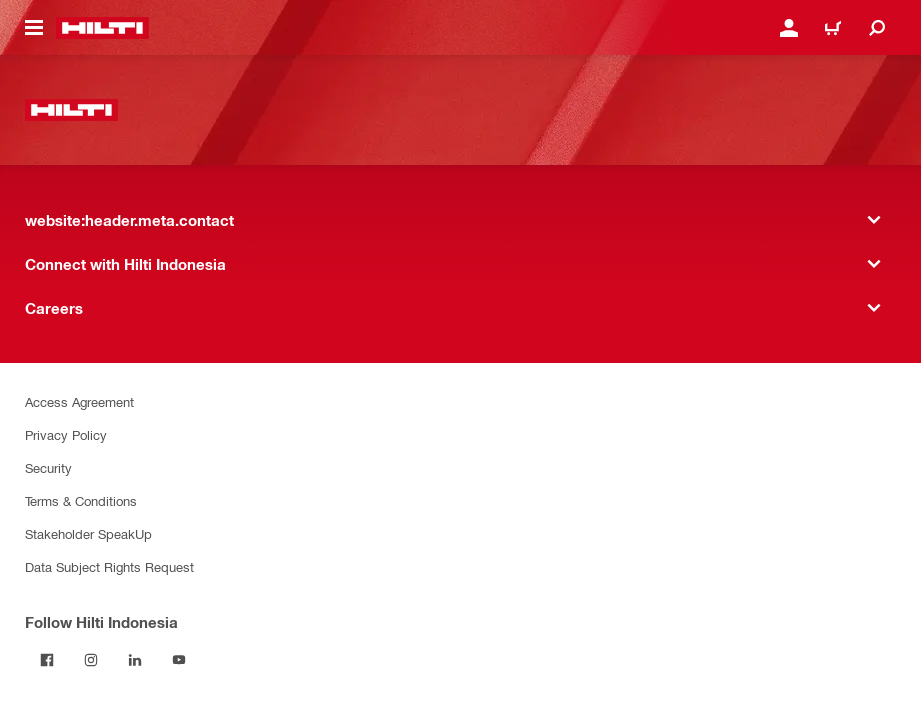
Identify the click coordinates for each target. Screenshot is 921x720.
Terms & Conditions (81, 500)
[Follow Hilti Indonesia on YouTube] (179, 660)
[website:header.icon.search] (877, 28)
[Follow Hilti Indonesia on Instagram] (91, 660)
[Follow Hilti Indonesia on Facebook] (47, 660)
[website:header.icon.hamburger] (34, 28)
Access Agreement (79, 401)
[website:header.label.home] (102, 28)
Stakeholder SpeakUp (88, 533)
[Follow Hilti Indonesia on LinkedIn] (135, 660)
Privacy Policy (66, 434)
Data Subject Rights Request (109, 566)
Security (48, 467)
